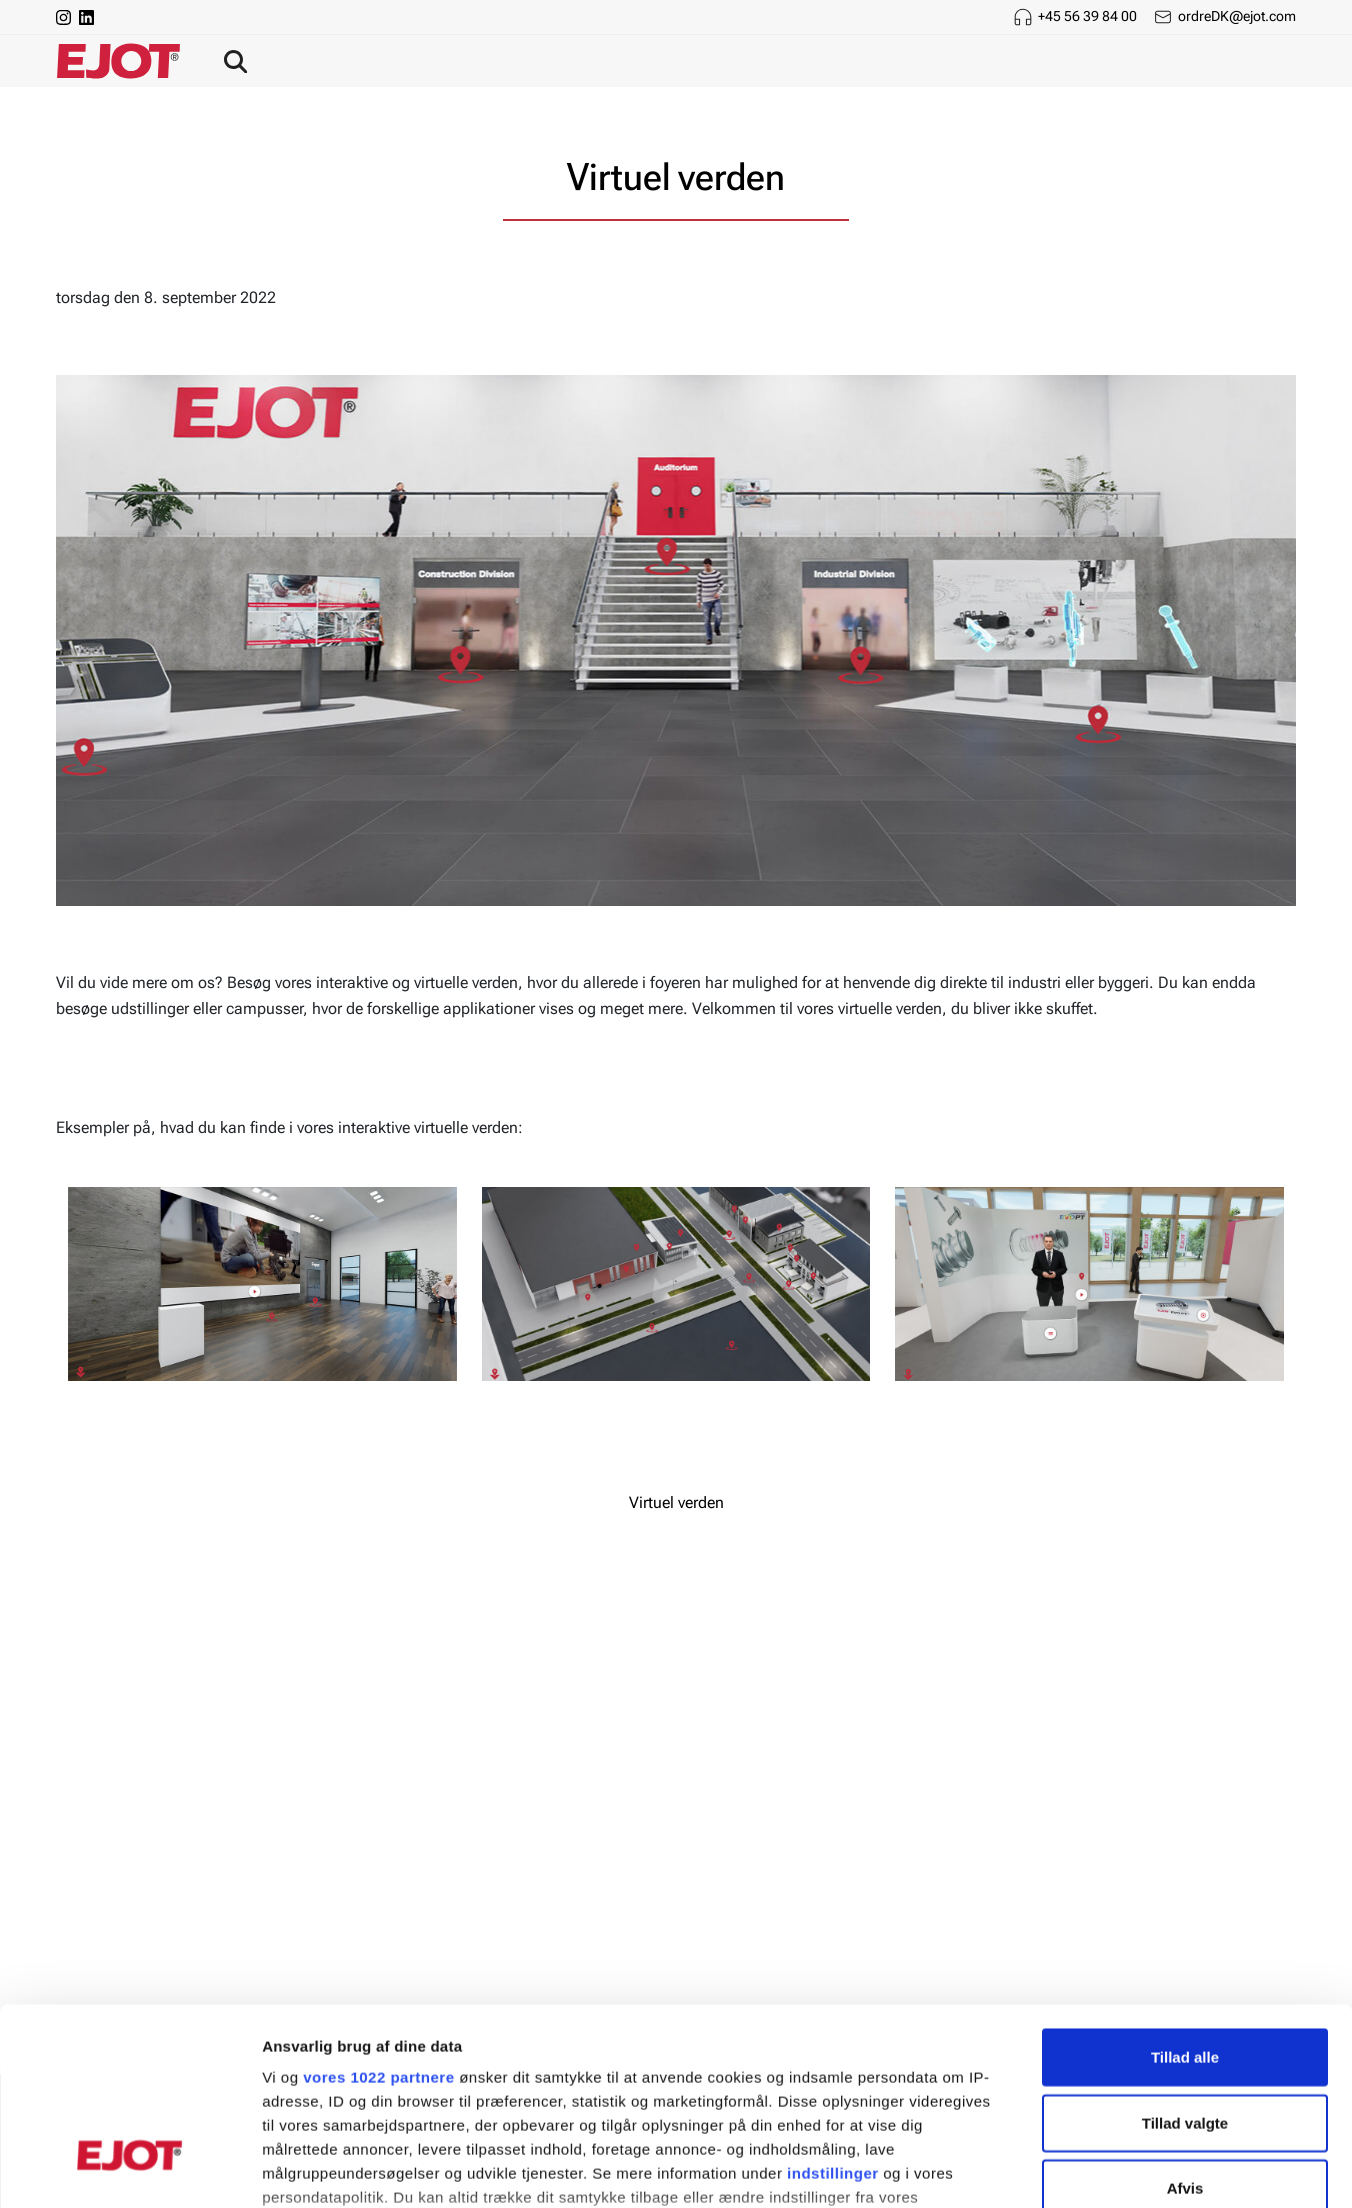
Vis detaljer (1039, 2168)
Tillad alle (1185, 1902)
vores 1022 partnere (378, 1922)
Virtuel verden (676, 1502)
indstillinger (833, 2018)
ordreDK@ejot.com (1237, 16)
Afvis (1185, 2033)
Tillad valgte (1185, 1967)
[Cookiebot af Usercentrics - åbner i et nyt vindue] (129, 2169)
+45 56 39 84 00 (1087, 16)
